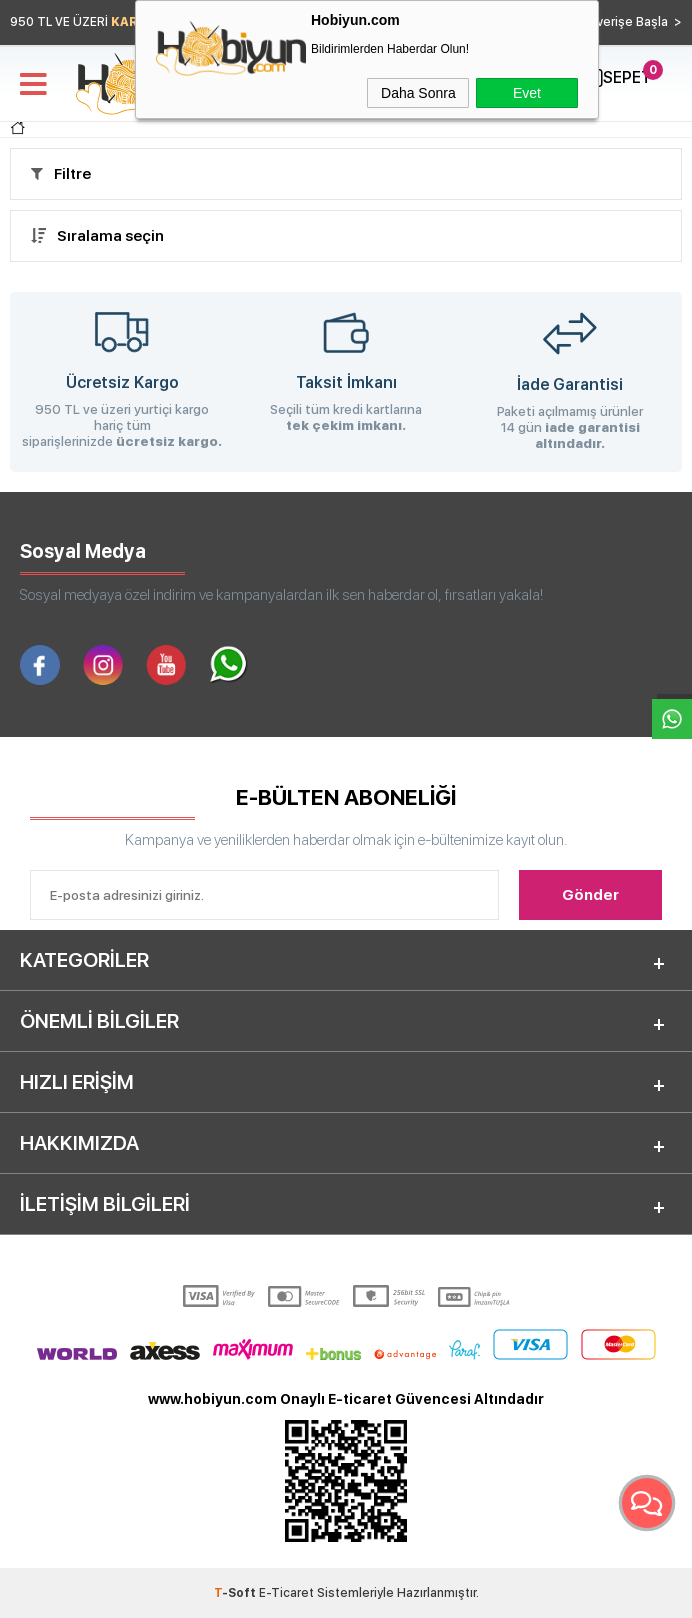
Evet (527, 93)
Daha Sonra (418, 93)
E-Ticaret (286, 1593)
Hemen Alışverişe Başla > (606, 22)
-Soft (236, 1593)
